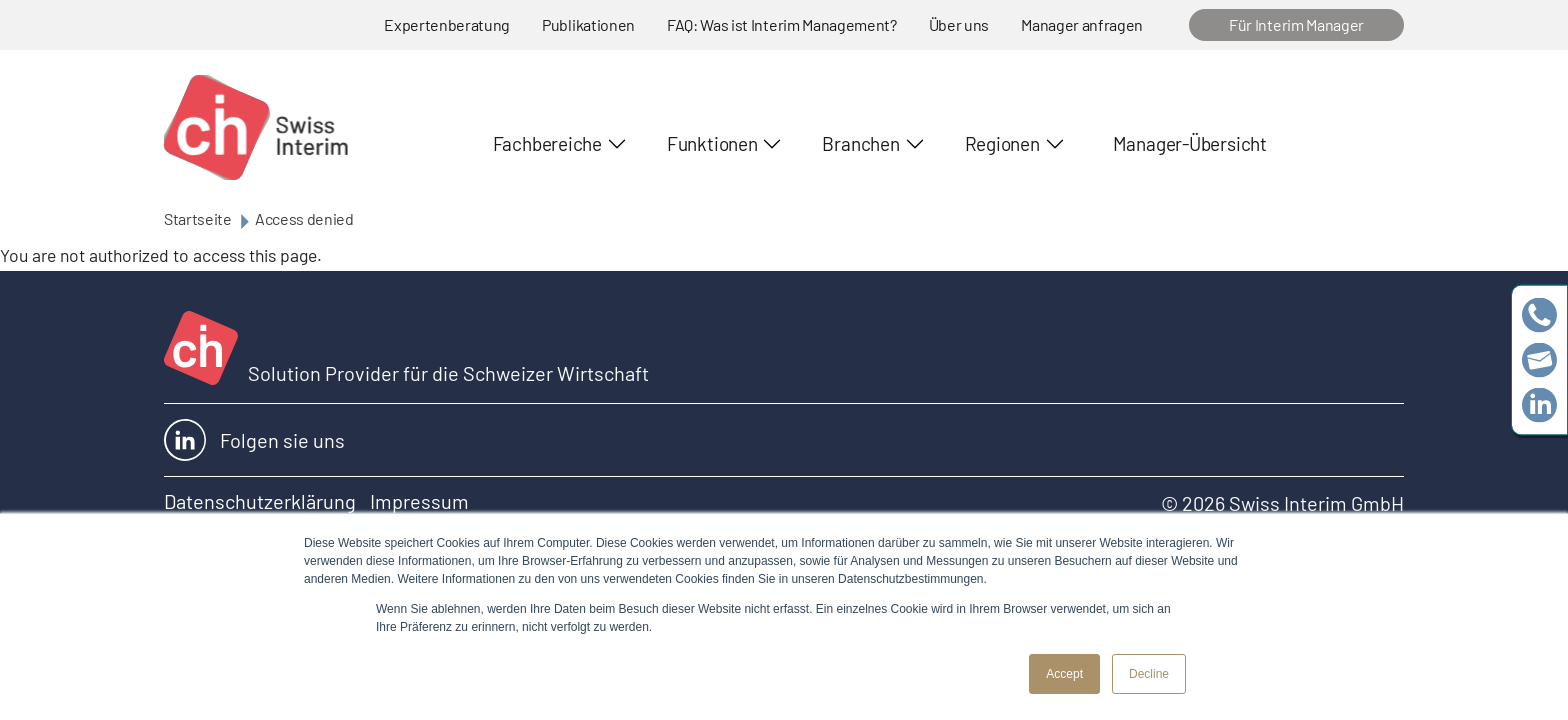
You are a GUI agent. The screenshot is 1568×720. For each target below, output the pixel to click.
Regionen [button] (1002, 143)
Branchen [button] (860, 143)
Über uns (959, 24)
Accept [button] (1064, 674)
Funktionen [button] (712, 143)
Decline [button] (1149, 674)
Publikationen (588, 24)
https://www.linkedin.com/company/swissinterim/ (1539, 405)
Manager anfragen (1082, 24)
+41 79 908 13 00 (1539, 315)
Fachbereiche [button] (547, 143)
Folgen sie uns (254, 440)
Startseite (198, 218)
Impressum (419, 501)
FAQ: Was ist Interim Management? (782, 24)
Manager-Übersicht (1190, 143)
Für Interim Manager (1296, 24)
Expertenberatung (447, 24)
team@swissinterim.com (1539, 360)
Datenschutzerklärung (260, 501)
